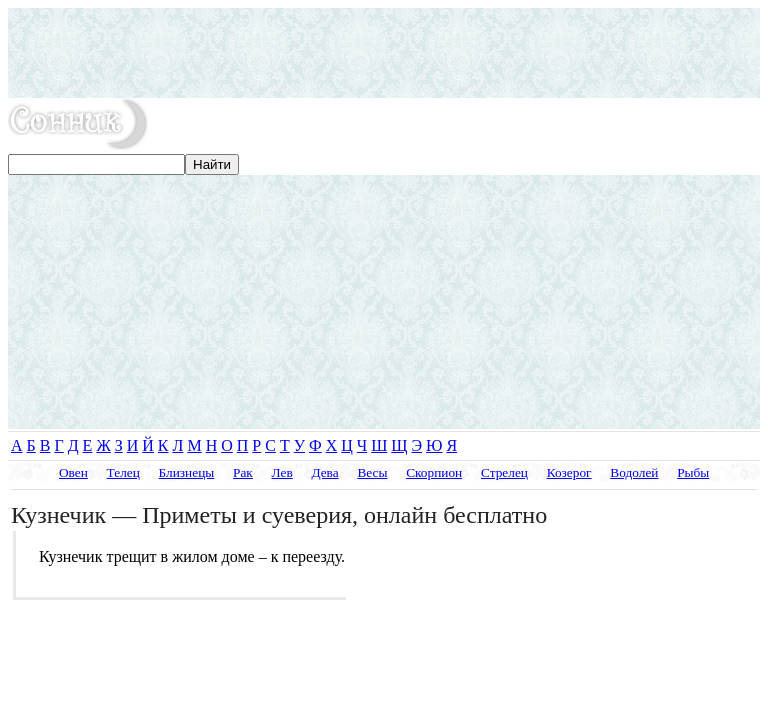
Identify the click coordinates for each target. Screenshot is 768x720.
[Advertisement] (384, 53)
